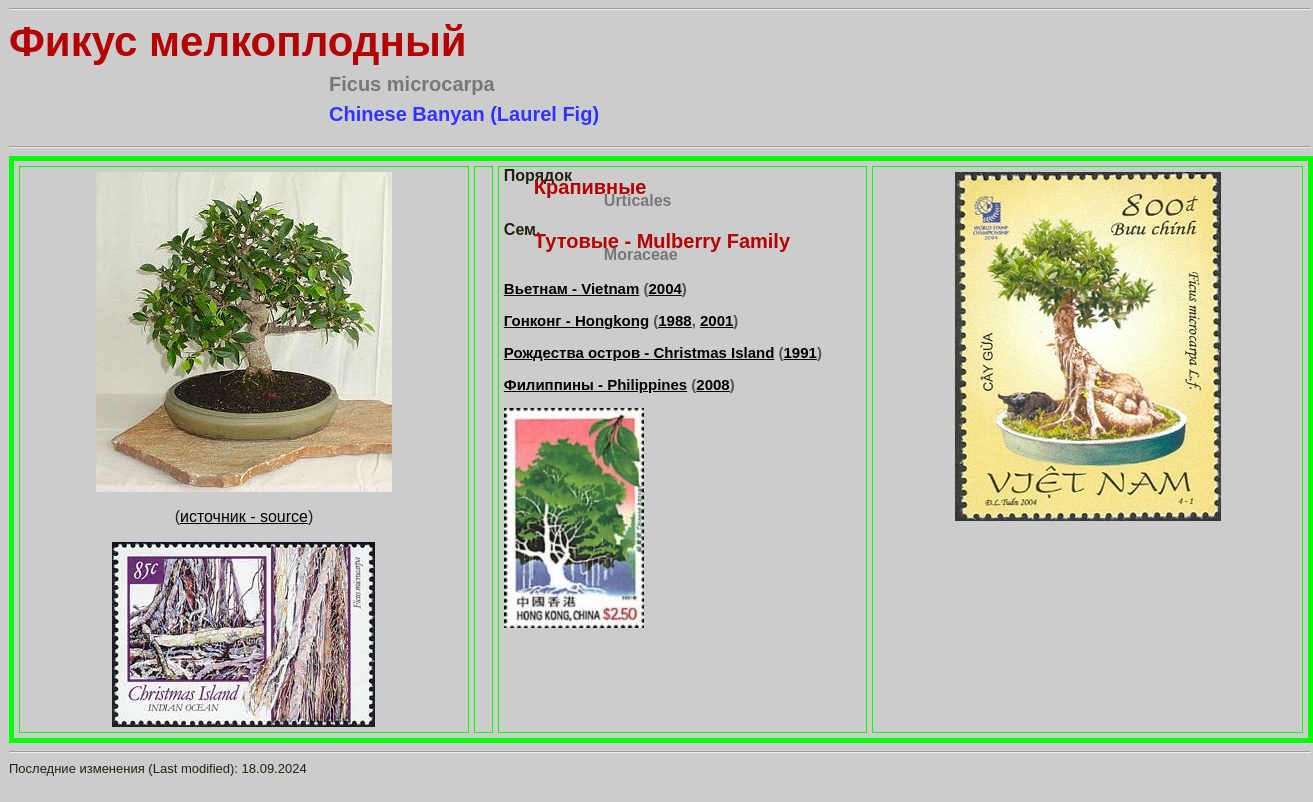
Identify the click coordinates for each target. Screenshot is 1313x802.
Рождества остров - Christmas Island (639, 352)
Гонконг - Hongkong (576, 320)
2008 (712, 384)
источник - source (244, 516)
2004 (664, 288)
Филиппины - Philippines (595, 384)
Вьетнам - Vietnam (571, 288)
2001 (716, 320)
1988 (674, 320)
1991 (800, 352)
